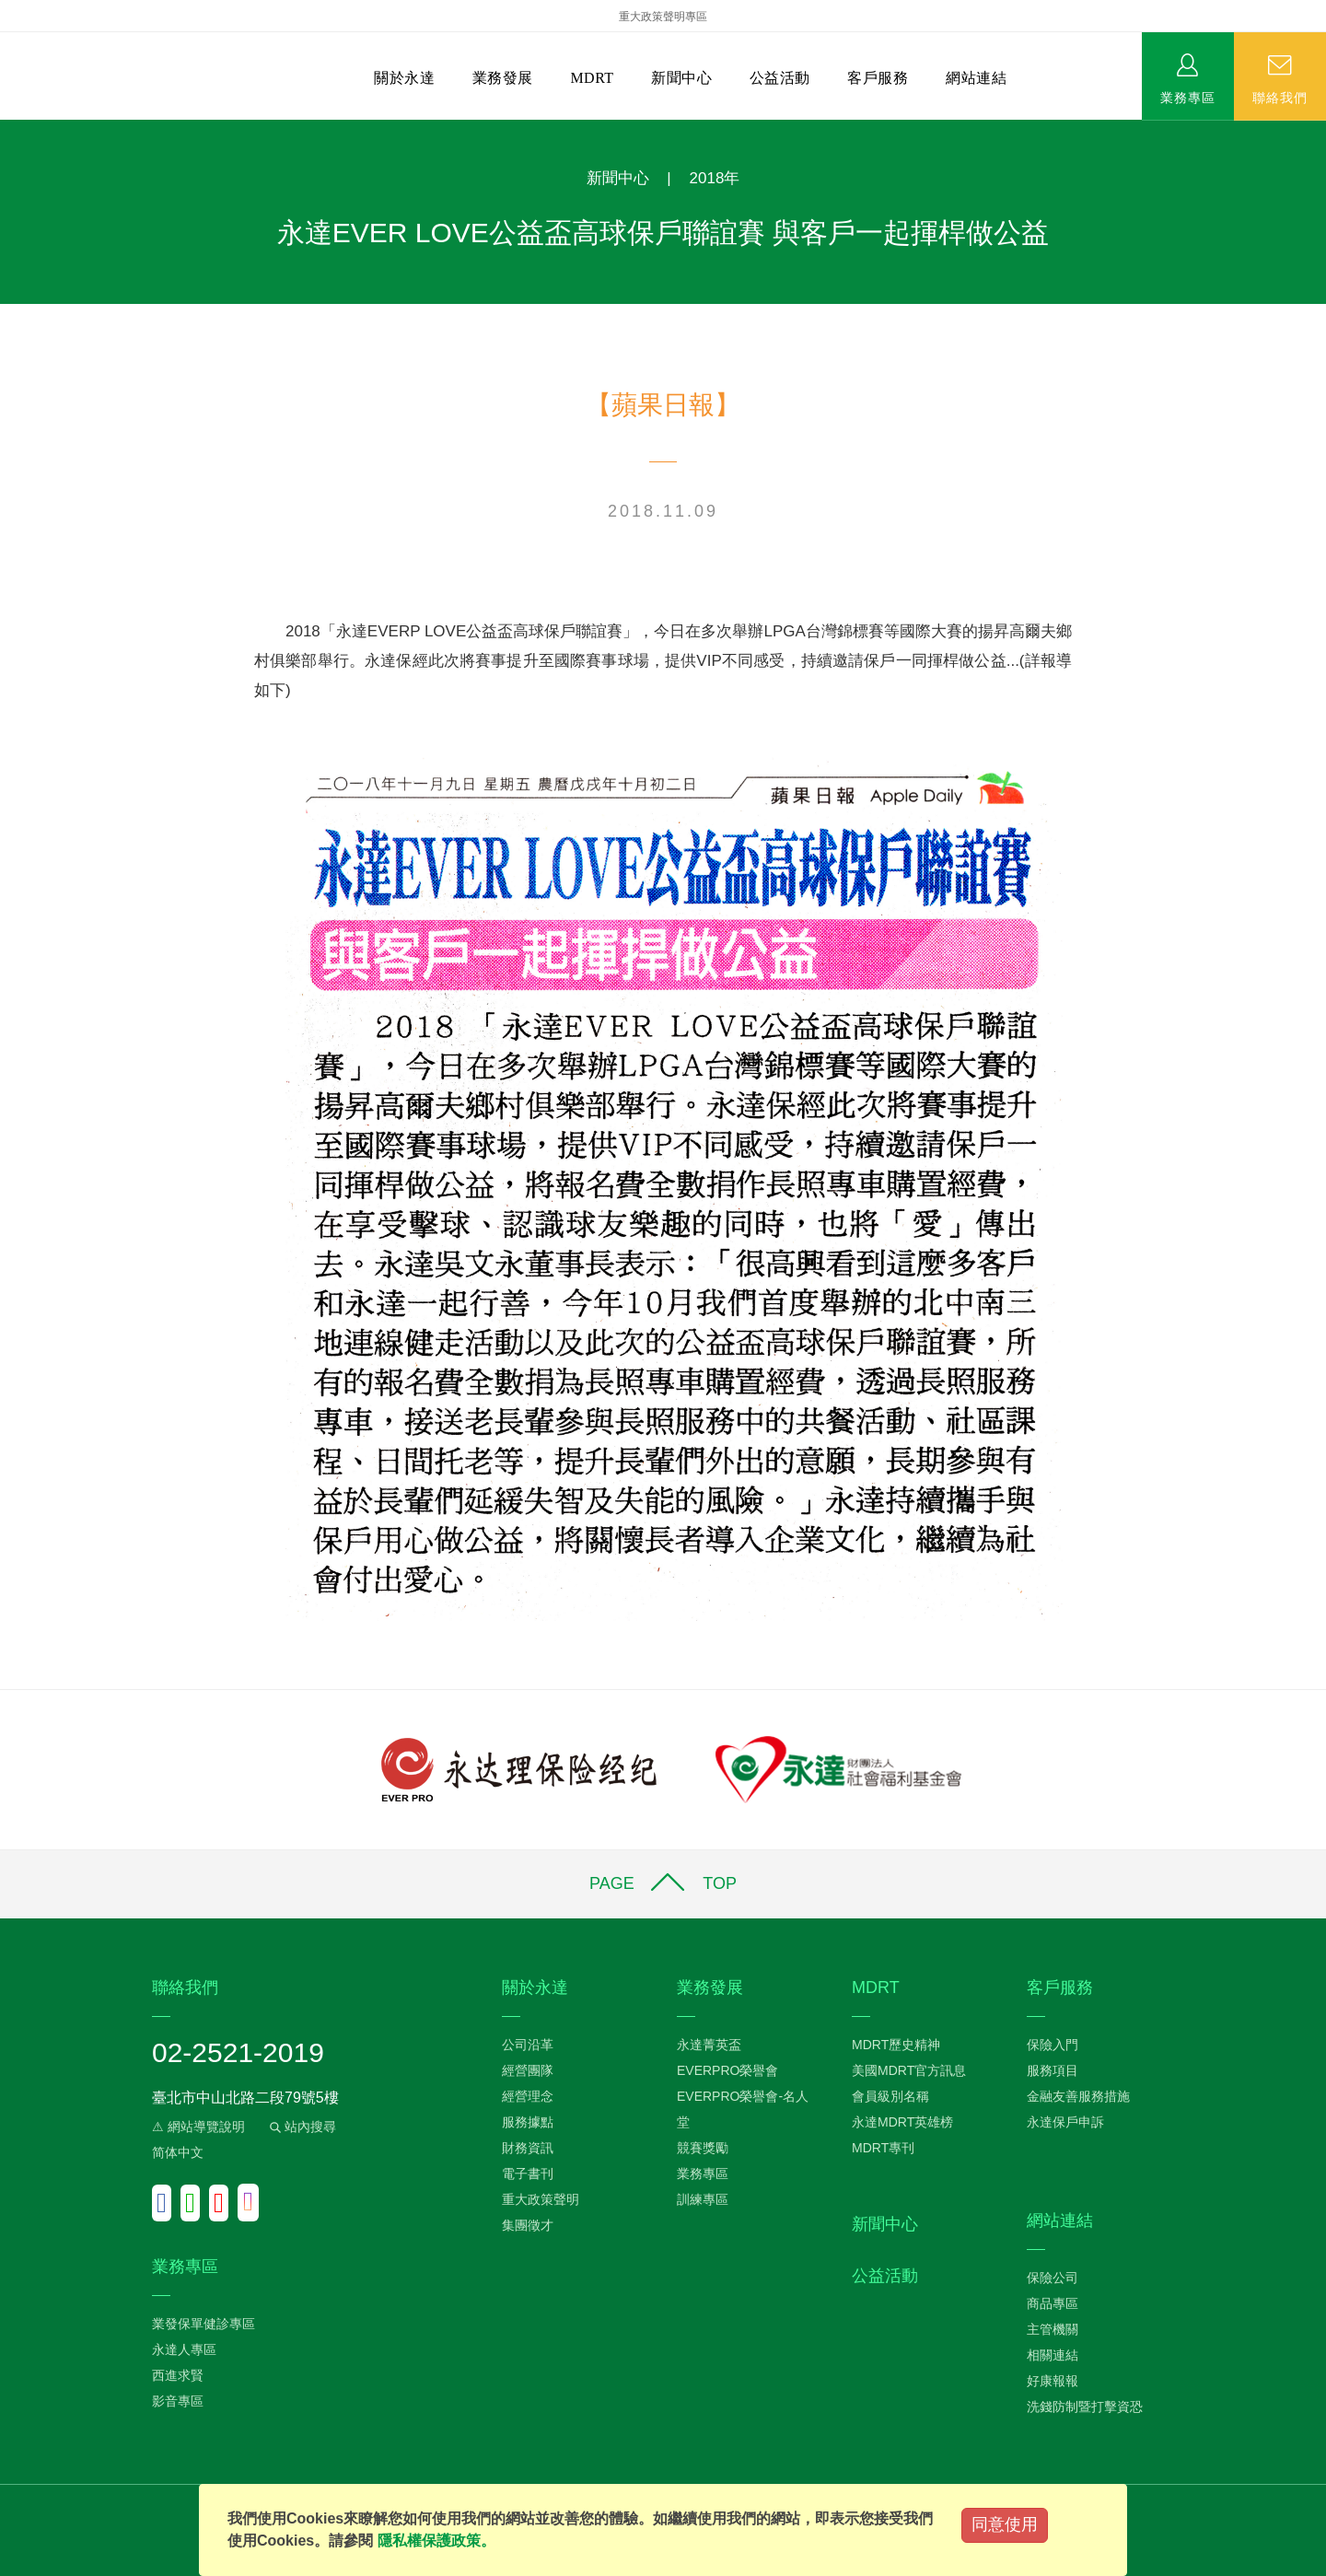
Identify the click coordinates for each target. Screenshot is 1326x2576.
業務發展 (502, 78)
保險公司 (1052, 2277)
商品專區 (1052, 2303)
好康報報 (1052, 2380)
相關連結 (1052, 2355)
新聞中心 (681, 78)
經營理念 (527, 2096)
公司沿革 (527, 2044)
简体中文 (178, 2152)
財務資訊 (527, 2147)
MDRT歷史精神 (896, 2044)
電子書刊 (527, 2173)
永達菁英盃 (709, 2044)
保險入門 (1052, 2044)
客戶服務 (877, 78)
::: (6, 129)
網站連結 (976, 78)
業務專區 (1188, 96)
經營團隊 (527, 2070)
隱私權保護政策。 (436, 2540)
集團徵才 (527, 2225)
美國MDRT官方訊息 (909, 2070)
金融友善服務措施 (1078, 2096)
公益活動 (780, 78)
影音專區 (178, 2401)
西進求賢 (178, 2375)
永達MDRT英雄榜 (902, 2122)
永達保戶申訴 (1065, 2122)
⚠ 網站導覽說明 (198, 2126)
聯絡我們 (1280, 96)
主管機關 (1052, 2329)
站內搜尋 (301, 2126)
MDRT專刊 (883, 2147)
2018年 (715, 178)
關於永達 (404, 78)
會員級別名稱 (890, 2096)
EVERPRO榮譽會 (727, 2070)
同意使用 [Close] (1004, 2524)
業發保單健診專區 (203, 2323)
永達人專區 (184, 2349)
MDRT (591, 78)
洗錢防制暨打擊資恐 (1085, 2406)
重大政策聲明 (540, 2199)
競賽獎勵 (702, 2147)
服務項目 (1052, 2070)
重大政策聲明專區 (663, 16)
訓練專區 (702, 2199)
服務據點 (527, 2122)
